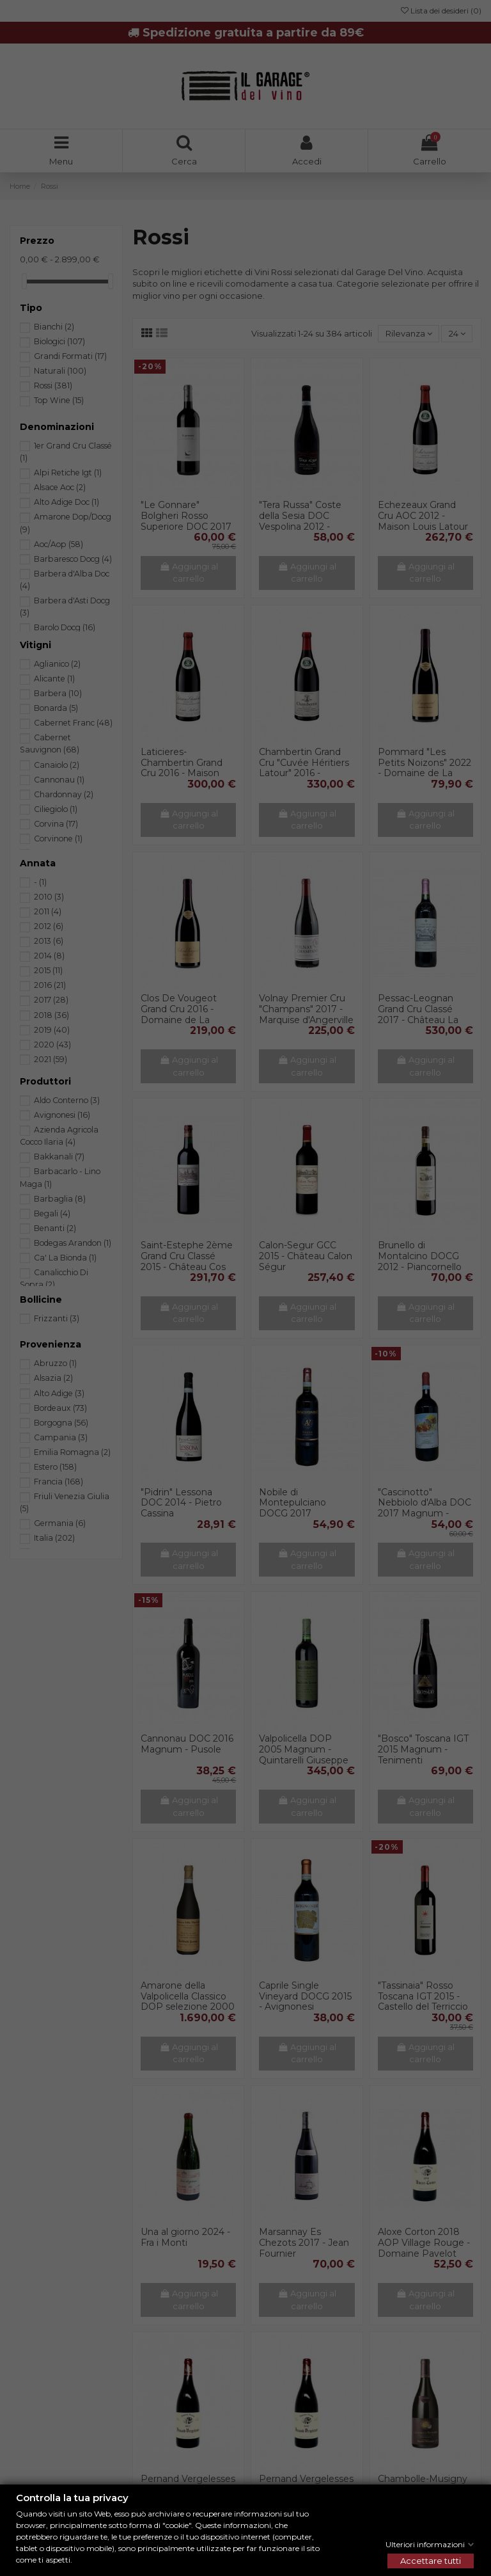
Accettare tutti (430, 2561)
